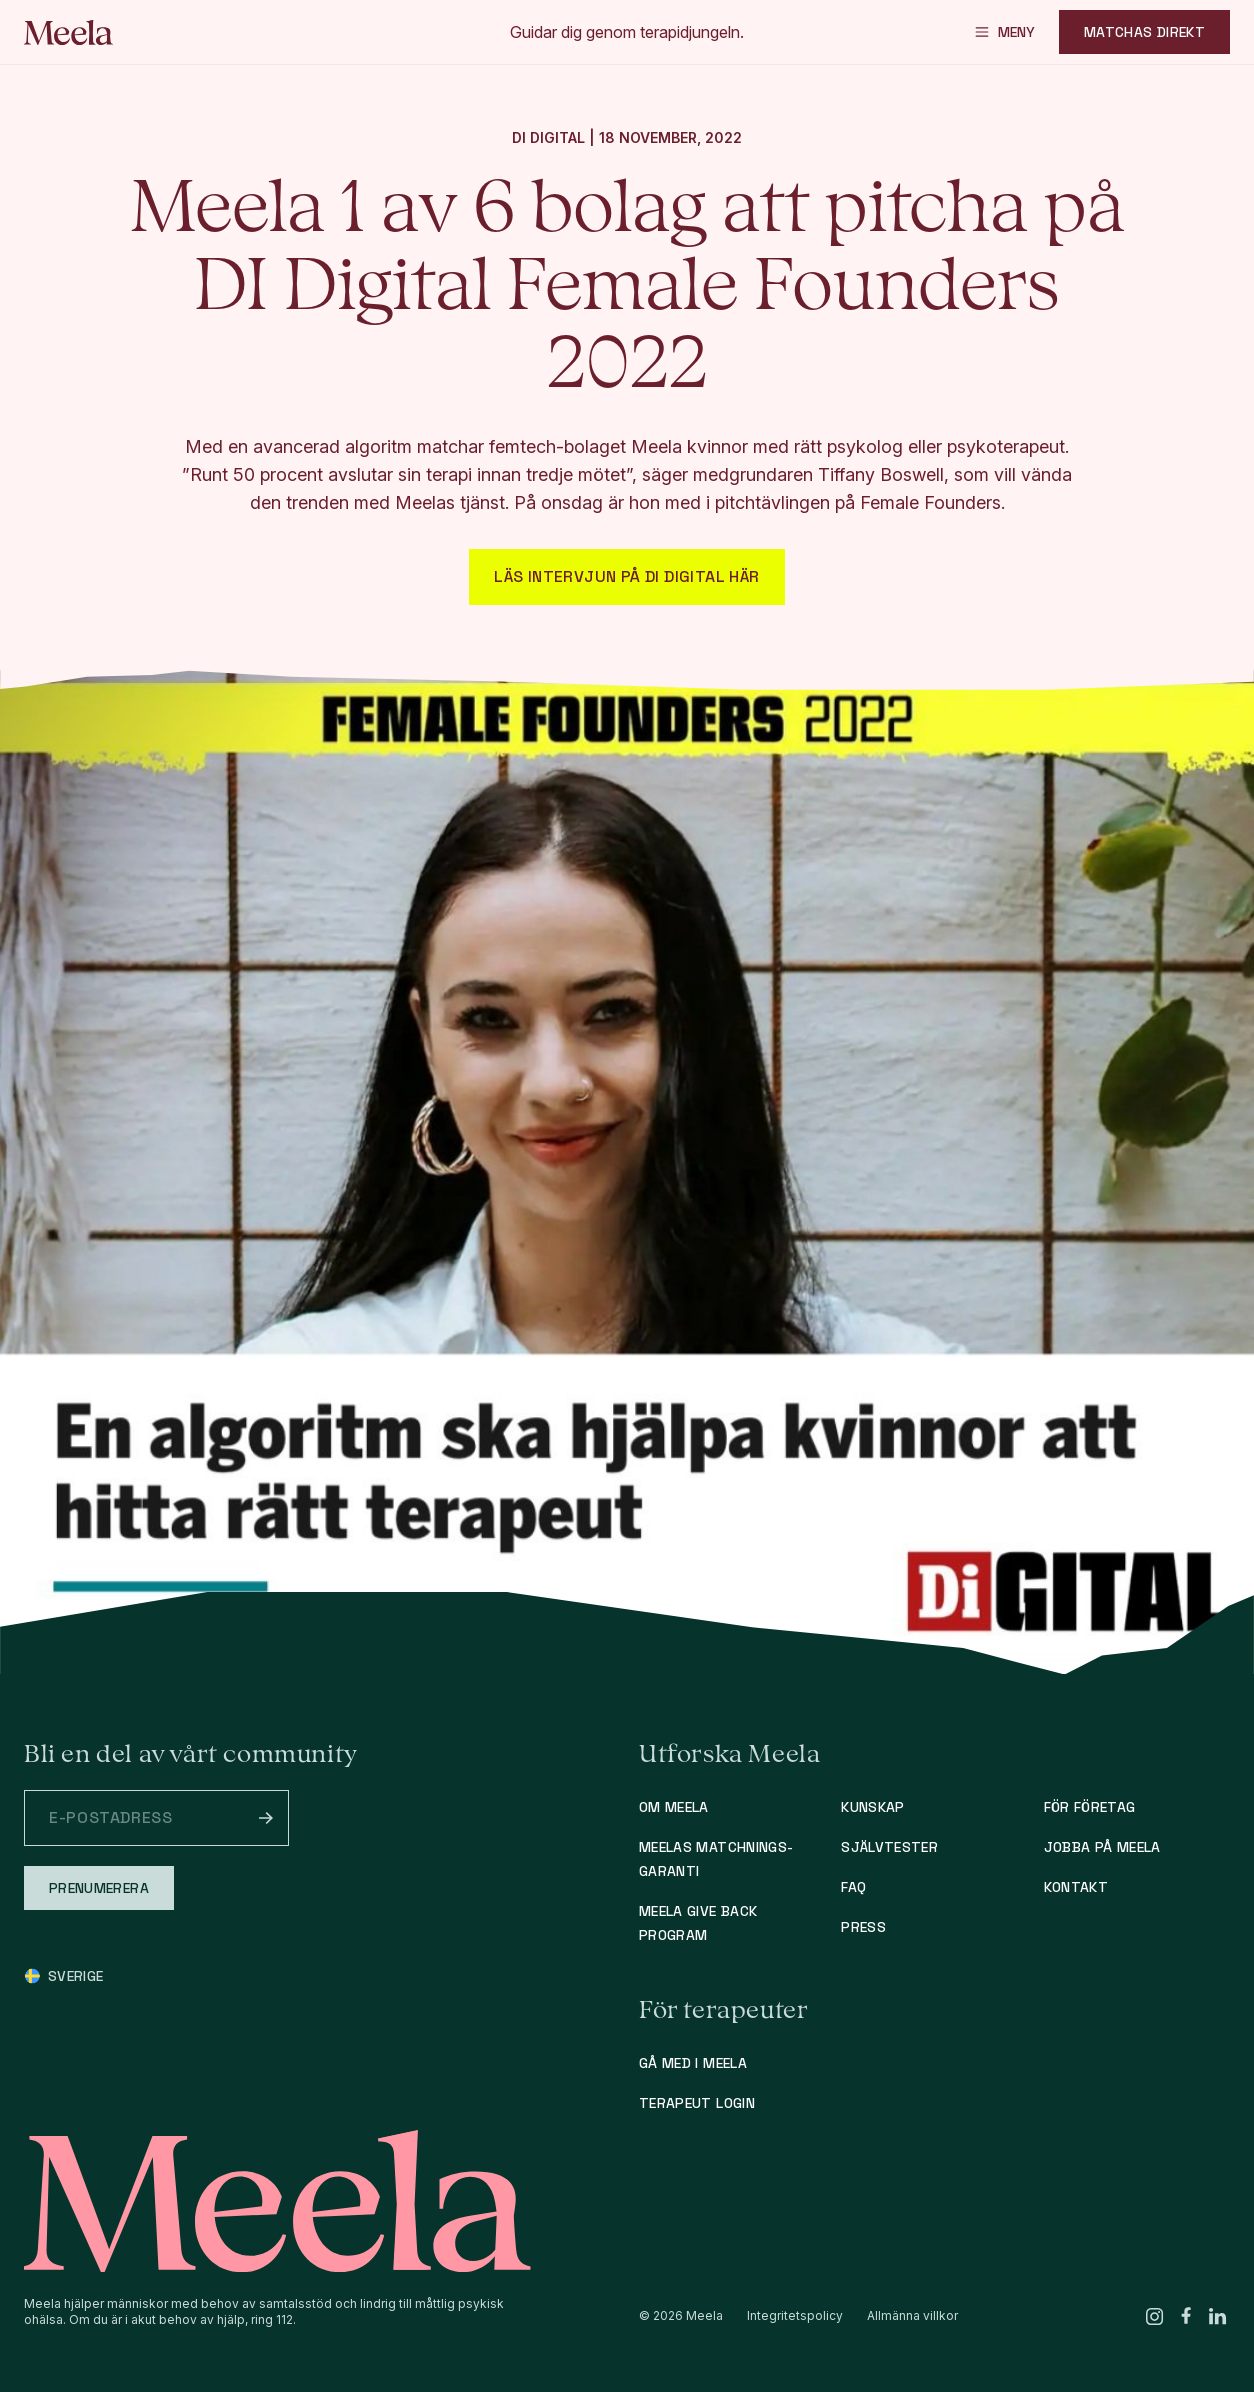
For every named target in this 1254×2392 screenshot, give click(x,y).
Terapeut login (697, 2103)
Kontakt (1076, 1887)
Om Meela (674, 1807)
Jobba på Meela (1102, 1847)
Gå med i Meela (693, 2063)
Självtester (889, 1847)
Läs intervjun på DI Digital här (626, 576)
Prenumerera (99, 1888)
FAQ (853, 1887)
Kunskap (872, 1807)
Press (863, 1927)
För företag (1090, 1807)
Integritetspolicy (795, 2315)
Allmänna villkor (912, 2315)
